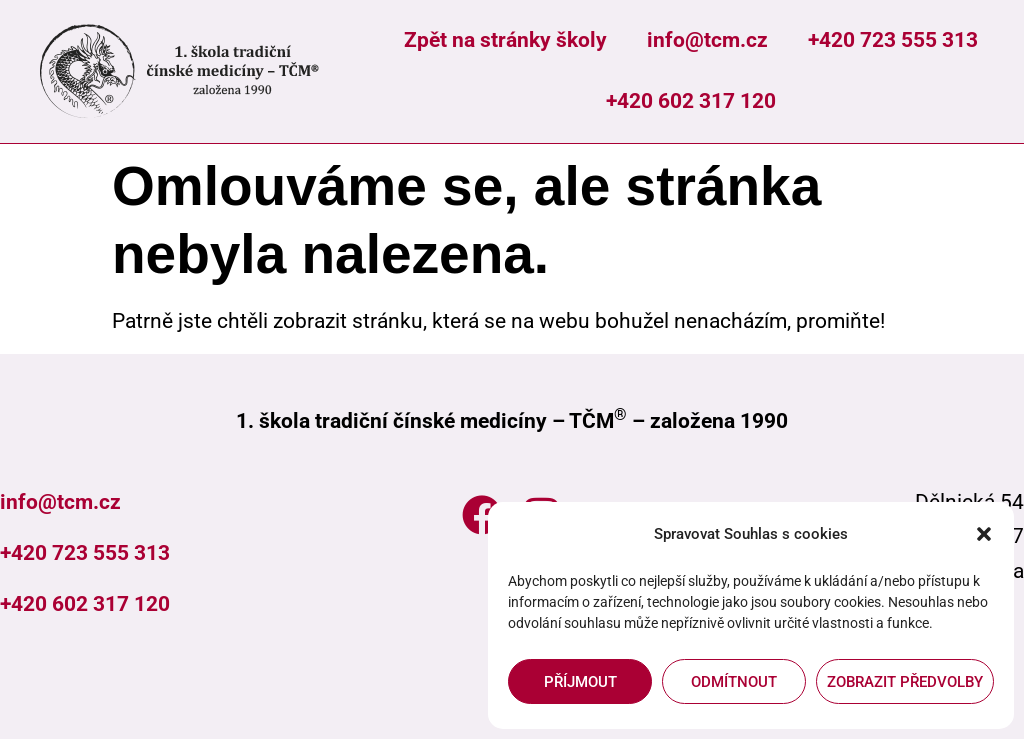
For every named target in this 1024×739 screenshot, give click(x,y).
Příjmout (580, 682)
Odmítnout (734, 682)
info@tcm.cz (707, 40)
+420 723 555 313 (893, 40)
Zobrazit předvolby (905, 682)
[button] (984, 534)
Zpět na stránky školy (505, 40)
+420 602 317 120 (691, 101)
